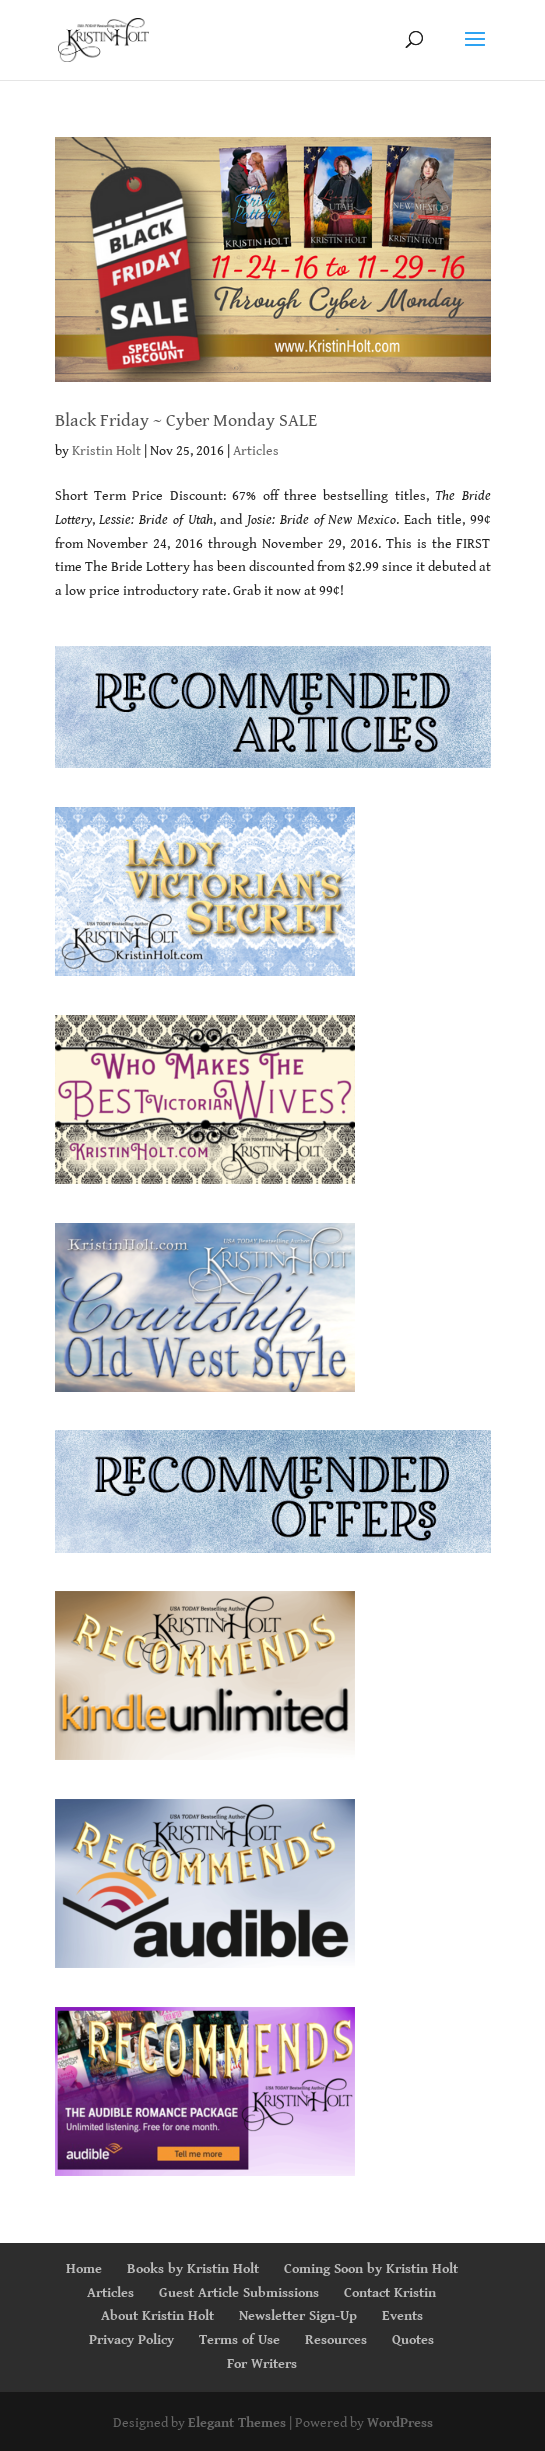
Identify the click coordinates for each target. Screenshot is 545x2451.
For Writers (262, 2364)
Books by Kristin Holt (193, 2269)
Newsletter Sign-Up (298, 2316)
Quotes (413, 2340)
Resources (336, 2340)
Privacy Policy (131, 2340)
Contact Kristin (390, 2293)
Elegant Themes (237, 2423)
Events (402, 2316)
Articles (256, 451)
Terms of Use (239, 2340)
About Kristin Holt (157, 2316)
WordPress (400, 2423)
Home (84, 2269)
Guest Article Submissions (239, 2293)
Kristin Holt (106, 451)
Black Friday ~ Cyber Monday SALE (186, 420)
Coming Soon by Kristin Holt (371, 2269)
